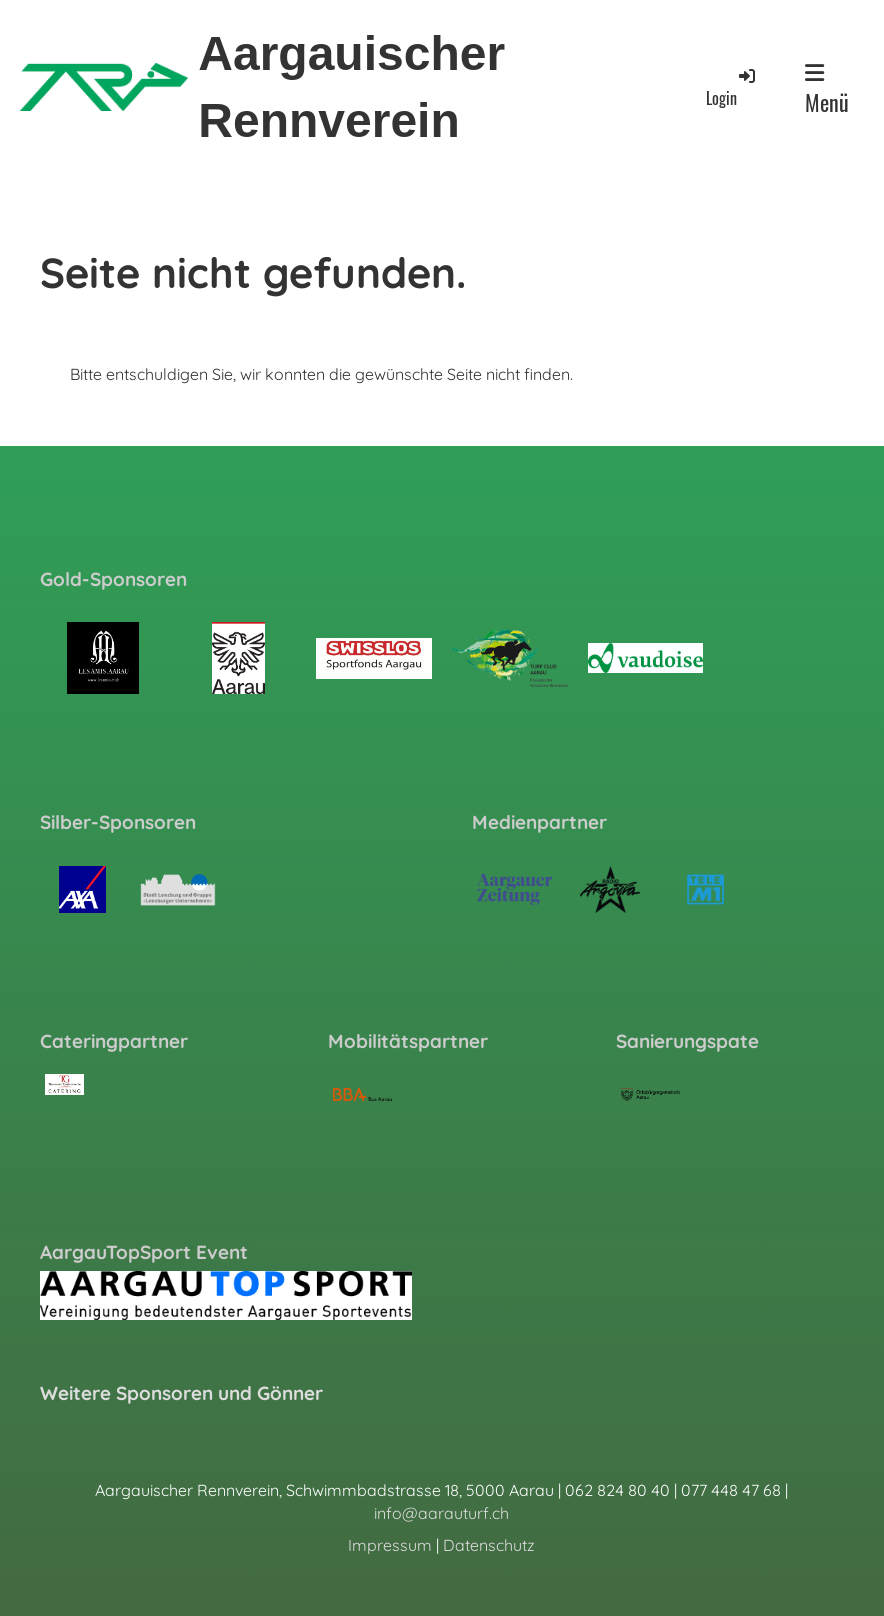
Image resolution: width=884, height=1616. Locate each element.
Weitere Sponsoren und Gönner (181, 1393)
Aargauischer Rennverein (351, 87)
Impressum (390, 1545)
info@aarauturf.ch (441, 1513)
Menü (827, 90)
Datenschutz (489, 1545)
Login (732, 87)
